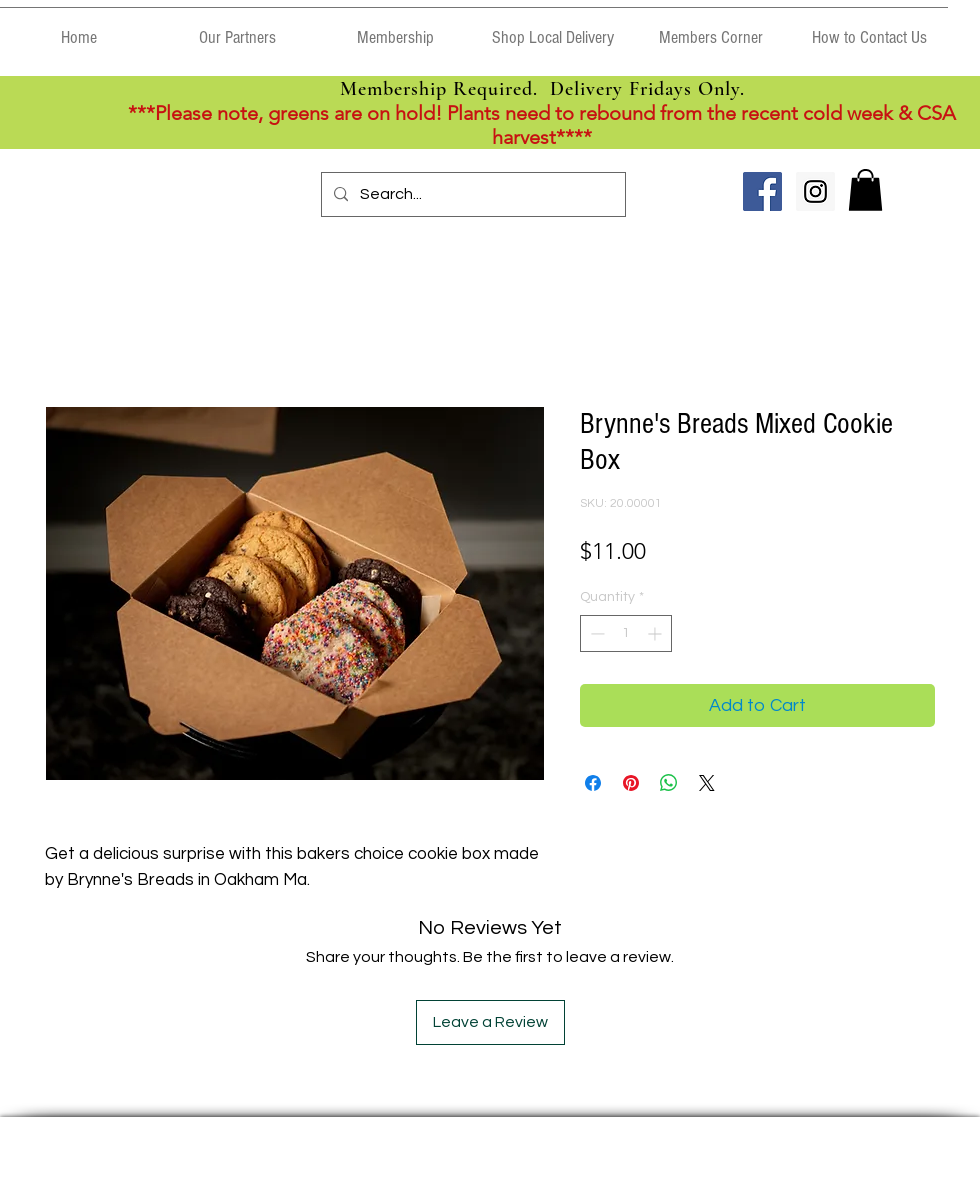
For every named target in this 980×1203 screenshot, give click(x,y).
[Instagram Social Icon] (815, 191)
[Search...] (471, 194)
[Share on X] (707, 783)
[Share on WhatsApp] (669, 783)
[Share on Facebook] (593, 783)
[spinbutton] (626, 633)
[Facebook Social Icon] (762, 191)
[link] (865, 190)
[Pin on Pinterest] (631, 783)
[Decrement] (595, 633)
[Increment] (656, 633)
